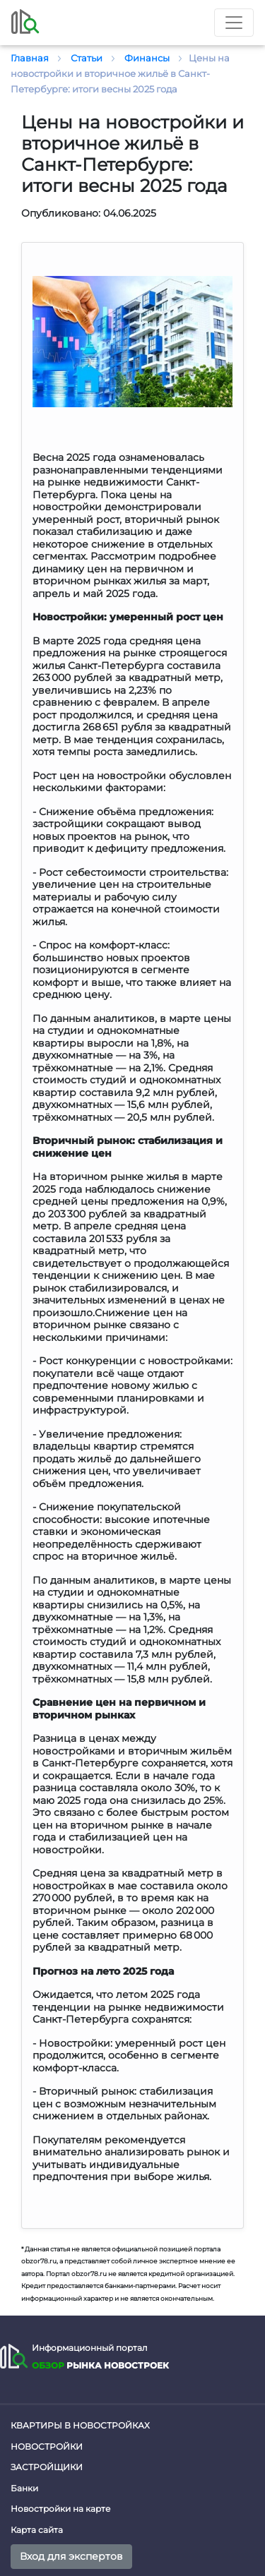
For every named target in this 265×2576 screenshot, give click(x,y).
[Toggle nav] (234, 22)
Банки (24, 2488)
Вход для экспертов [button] (71, 2556)
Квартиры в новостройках (80, 2425)
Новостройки (47, 2446)
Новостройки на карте (60, 2508)
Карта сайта (37, 2529)
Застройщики (47, 2467)
